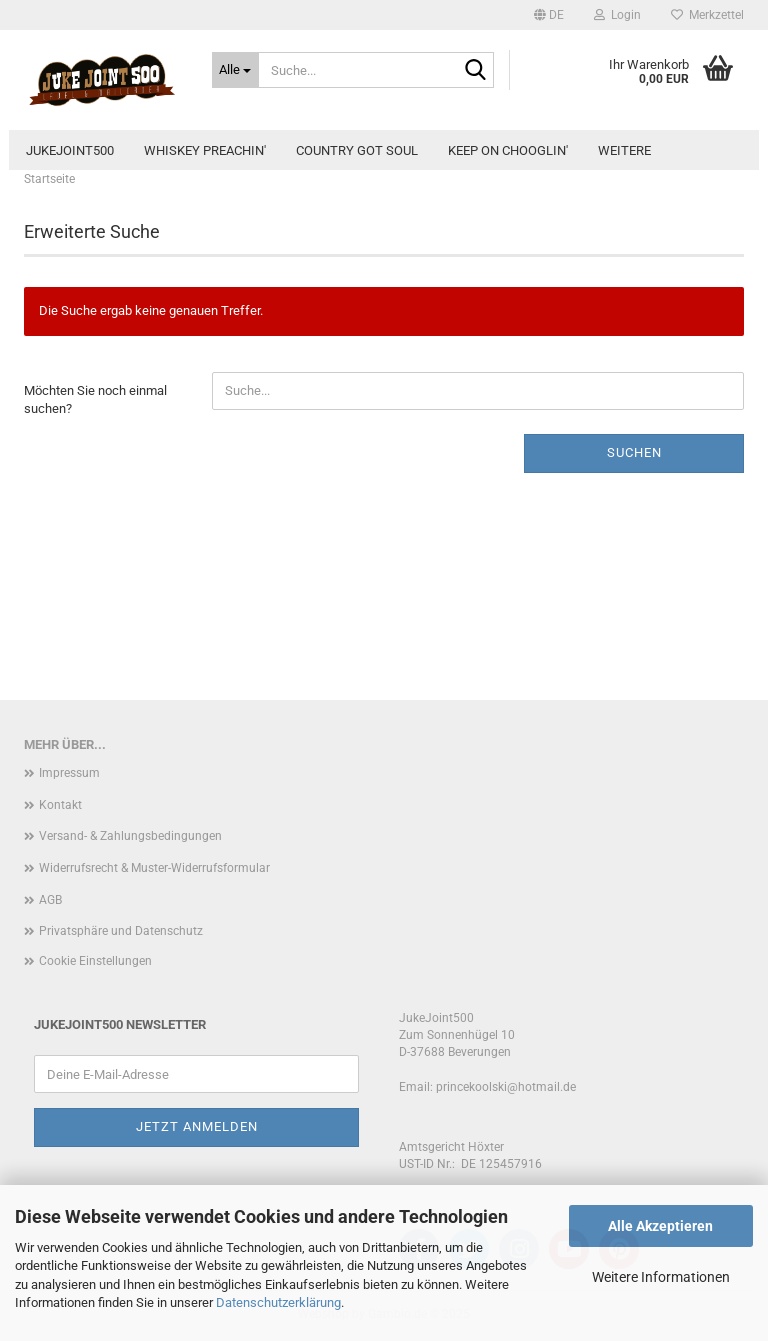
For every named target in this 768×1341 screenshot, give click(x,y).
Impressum (69, 773)
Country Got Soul (357, 150)
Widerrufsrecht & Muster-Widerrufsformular (154, 868)
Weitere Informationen (661, 1277)
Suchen (634, 452)
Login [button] (617, 15)
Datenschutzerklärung (278, 1302)
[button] (549, 15)
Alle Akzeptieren (660, 1226)
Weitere (624, 150)
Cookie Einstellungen (95, 961)
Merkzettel (707, 15)
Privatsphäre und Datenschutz (121, 931)
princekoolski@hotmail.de (506, 1087)
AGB (50, 900)
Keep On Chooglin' (508, 150)
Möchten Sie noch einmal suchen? (95, 400)
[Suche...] (236, 70)
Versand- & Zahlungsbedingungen (130, 836)
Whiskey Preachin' (205, 150)
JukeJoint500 (70, 150)
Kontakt (60, 805)
